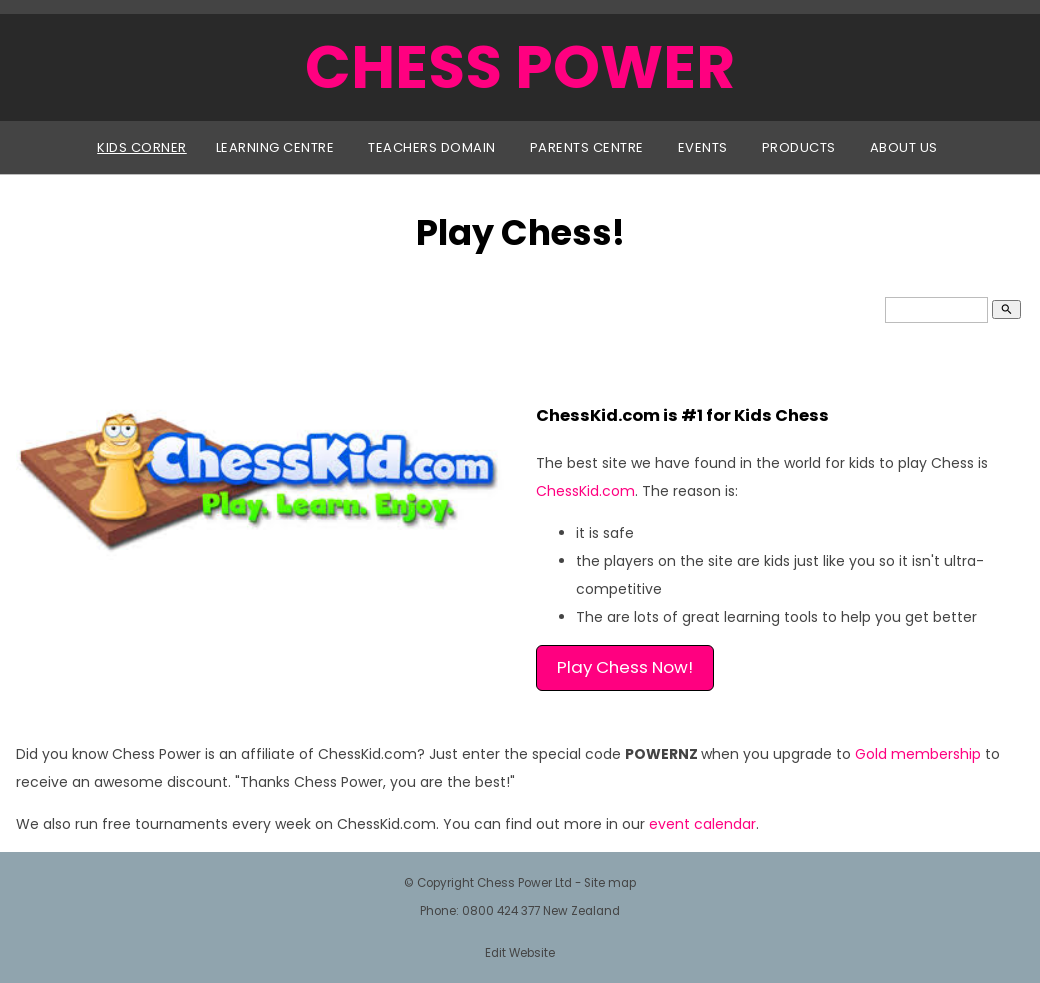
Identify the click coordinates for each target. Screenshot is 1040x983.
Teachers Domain (432, 147)
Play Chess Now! (625, 667)
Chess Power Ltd (524, 883)
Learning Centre (275, 147)
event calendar (702, 824)
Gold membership (918, 754)
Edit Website (520, 953)
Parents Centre (587, 147)
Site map (610, 883)
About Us (904, 147)
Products (799, 147)
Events (703, 147)
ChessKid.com (585, 491)
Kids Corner (142, 147)
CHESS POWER (520, 67)
